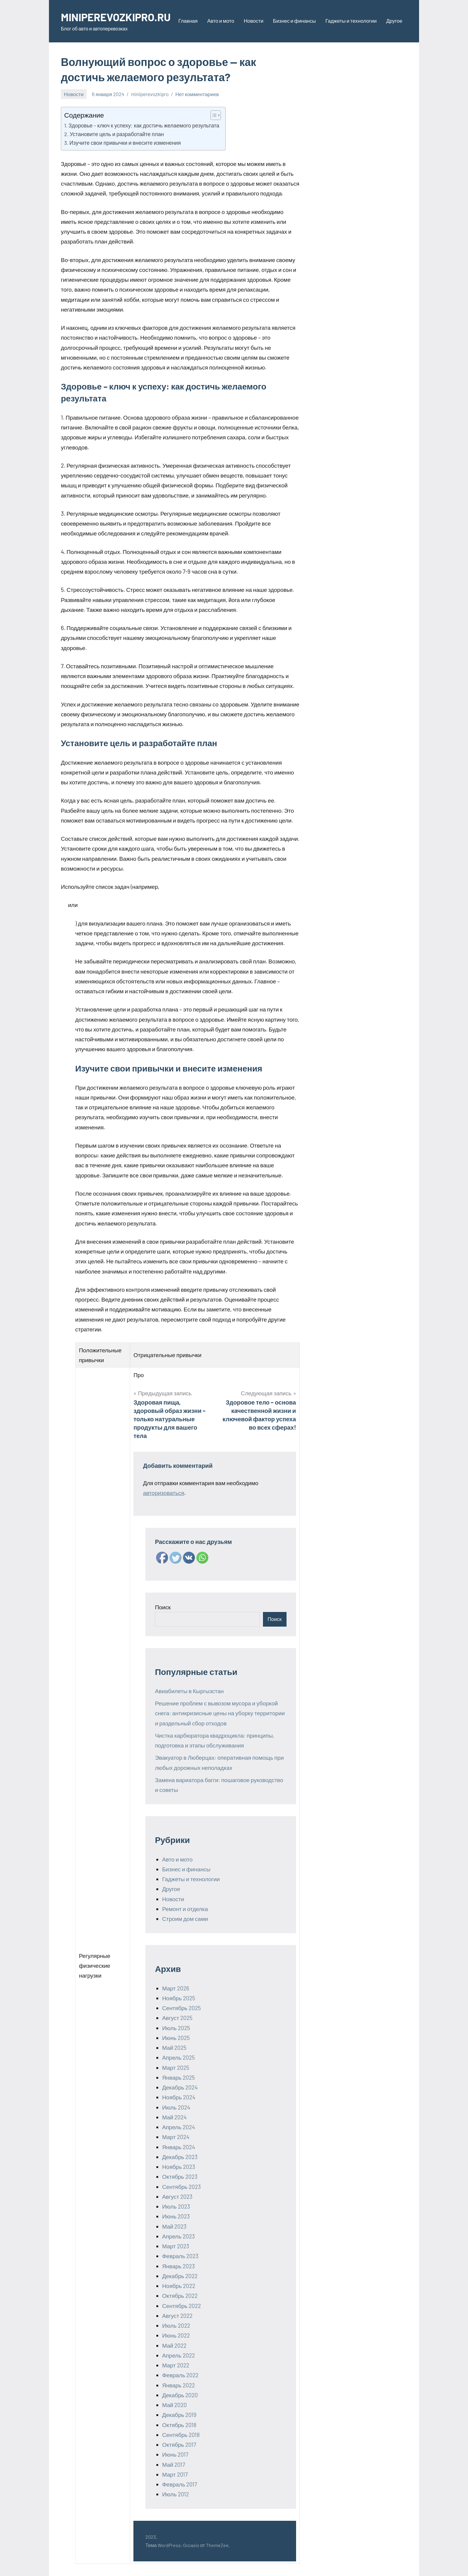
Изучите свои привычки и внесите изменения (125, 142)
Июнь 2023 (176, 2216)
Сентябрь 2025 (181, 2007)
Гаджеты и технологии (351, 21)
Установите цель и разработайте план (117, 134)
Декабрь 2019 (179, 2414)
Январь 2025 (178, 2077)
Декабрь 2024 (180, 2087)
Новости (254, 21)
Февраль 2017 (179, 2484)
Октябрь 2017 (179, 2444)
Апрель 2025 (178, 2057)
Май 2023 (174, 2226)
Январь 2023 (178, 2266)
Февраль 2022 (180, 2375)
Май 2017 (173, 2464)
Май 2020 (174, 2404)
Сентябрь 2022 (181, 2305)
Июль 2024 (176, 2107)
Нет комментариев (197, 94)
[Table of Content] (215, 115)
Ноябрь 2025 (178, 1998)
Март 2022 (175, 2365)
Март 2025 (175, 2067)
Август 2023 (177, 2196)
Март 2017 (174, 2474)
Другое (394, 21)
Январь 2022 (178, 2385)
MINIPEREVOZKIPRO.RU (116, 16)
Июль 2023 (176, 2206)
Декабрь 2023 (180, 2156)
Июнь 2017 (175, 2454)
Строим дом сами (185, 1918)
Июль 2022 (176, 2325)
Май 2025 (174, 2047)
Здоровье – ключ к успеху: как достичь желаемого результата (144, 125)
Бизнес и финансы (294, 21)
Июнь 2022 (176, 2335)
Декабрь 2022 (180, 2275)
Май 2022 (174, 2345)
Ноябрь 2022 (178, 2285)
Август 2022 (177, 2315)
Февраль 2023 (180, 2255)
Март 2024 (175, 2136)
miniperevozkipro (150, 94)
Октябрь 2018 (179, 2424)
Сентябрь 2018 (181, 2434)
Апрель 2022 (178, 2355)
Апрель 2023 (178, 2236)
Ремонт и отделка (185, 1908)
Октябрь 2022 (180, 2295)
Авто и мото (220, 21)
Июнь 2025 (176, 2037)
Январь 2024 (178, 2147)
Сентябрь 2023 (181, 2186)
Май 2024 (174, 2117)
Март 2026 (175, 1988)
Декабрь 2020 (180, 2395)
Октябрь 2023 (180, 2176)
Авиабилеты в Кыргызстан (189, 1690)
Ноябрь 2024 (178, 2097)
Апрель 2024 (178, 2127)
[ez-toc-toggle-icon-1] (212, 115)
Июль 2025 (176, 2027)
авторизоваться (163, 1492)
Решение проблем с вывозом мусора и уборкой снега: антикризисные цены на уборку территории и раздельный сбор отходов (220, 1713)
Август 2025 (177, 2017)
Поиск (163, 1607)
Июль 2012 (175, 2494)
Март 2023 (175, 2246)
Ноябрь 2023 (178, 2166)
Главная (188, 21)
